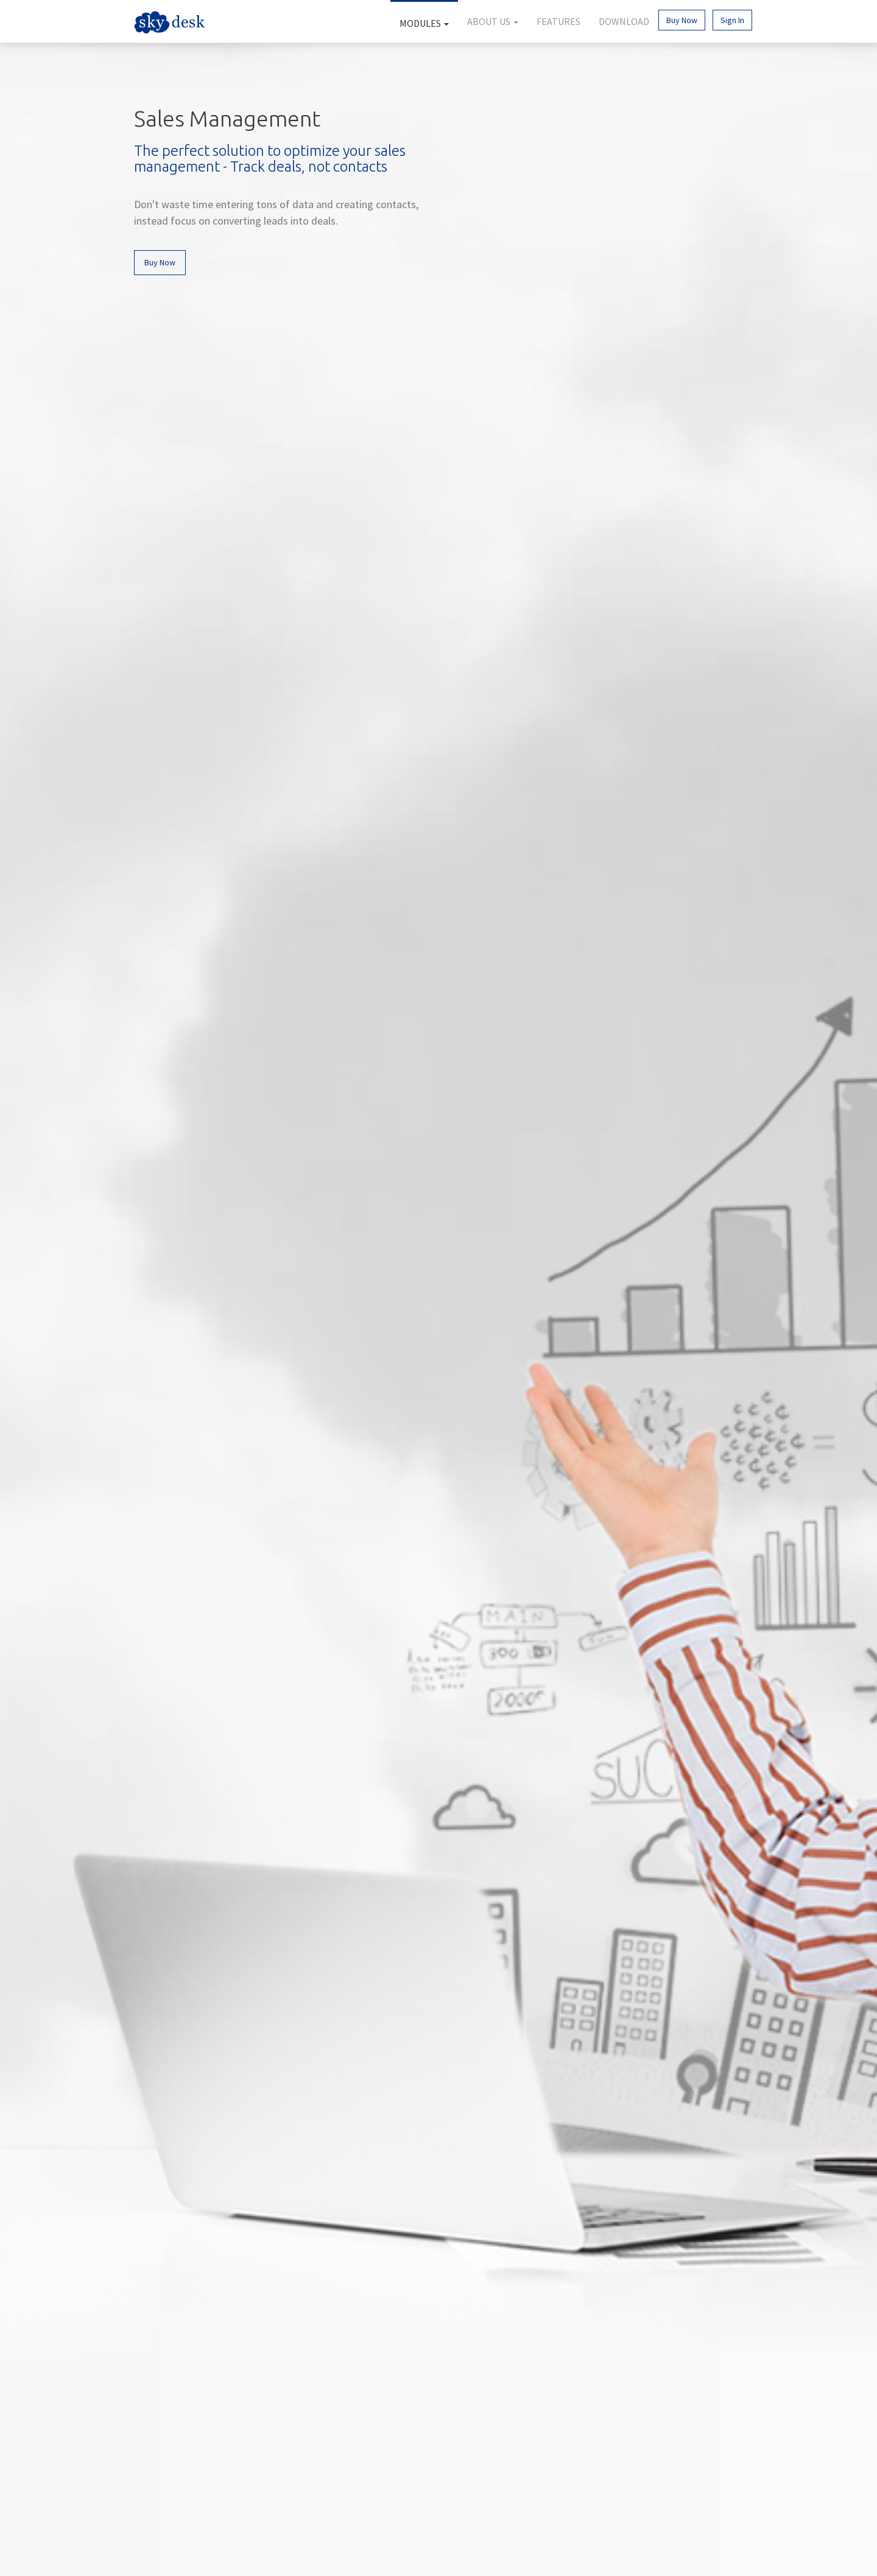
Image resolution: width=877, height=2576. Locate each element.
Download (624, 21)
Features (558, 21)
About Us (492, 21)
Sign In (732, 20)
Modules (424, 23)
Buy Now (681, 20)
